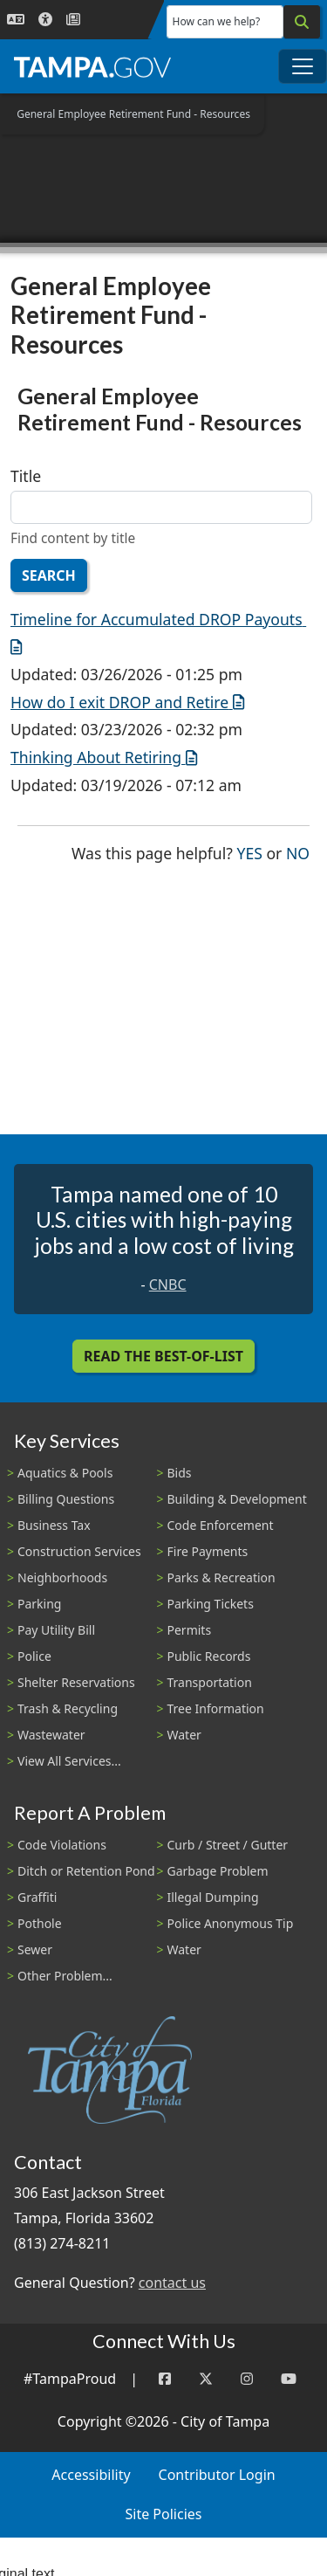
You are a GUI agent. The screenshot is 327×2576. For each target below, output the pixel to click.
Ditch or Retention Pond (86, 1871)
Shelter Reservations (76, 1682)
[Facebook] (165, 2379)
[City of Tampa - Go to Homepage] (92, 66)
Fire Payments (208, 1551)
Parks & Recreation (221, 1577)
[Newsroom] (73, 19)
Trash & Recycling (67, 1708)
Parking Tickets (210, 1603)
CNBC (168, 1284)
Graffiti (37, 1897)
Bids (179, 1472)
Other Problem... (64, 1975)
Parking (39, 1603)
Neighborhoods (62, 1577)
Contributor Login (217, 2474)
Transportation (209, 1682)
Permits (189, 1630)
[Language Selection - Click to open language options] (15, 19)
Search (49, 575)
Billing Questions (65, 1499)
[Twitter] (206, 2379)
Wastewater (51, 1734)
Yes (249, 852)
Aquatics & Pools (64, 1472)
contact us (172, 2282)
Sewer (34, 1949)
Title (25, 475)
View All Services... (69, 1761)
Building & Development (237, 1499)
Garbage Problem (218, 1871)
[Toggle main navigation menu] (302, 66)
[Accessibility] (45, 19)
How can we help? (217, 21)
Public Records (209, 1656)
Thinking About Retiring (103, 757)
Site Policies (164, 2514)
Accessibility (90, 2474)
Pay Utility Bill (56, 1630)
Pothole (39, 1923)
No (298, 852)
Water (184, 1734)
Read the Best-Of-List (163, 1356)
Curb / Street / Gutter (228, 1844)
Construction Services (79, 1551)
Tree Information (215, 1708)
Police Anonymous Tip (230, 1923)
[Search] (301, 21)
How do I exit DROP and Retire (127, 702)
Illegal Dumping (213, 1897)
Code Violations (61, 1844)
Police (34, 1656)
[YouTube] (288, 2379)
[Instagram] (247, 2379)
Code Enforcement (220, 1525)
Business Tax (54, 1525)
